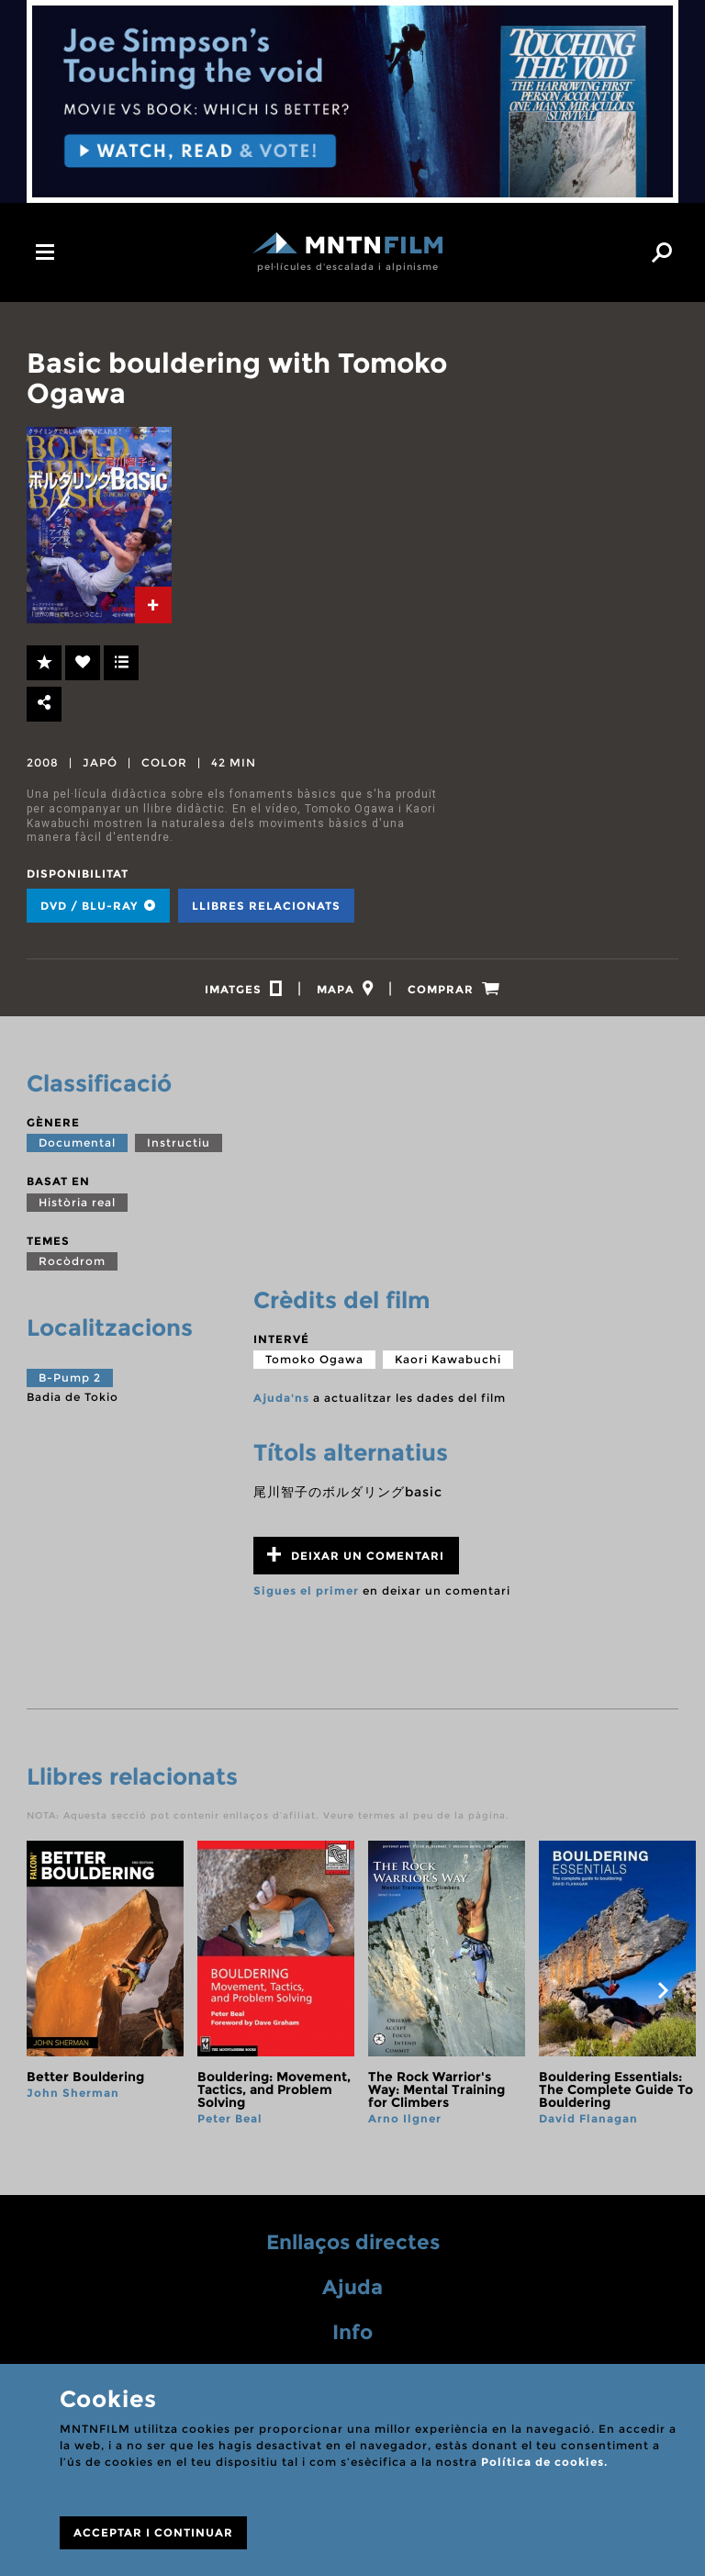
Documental (77, 1148)
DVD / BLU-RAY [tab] (98, 906)
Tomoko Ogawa (314, 1365)
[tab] (153, 605)
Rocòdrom (72, 1266)
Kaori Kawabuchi (448, 1365)
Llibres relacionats (266, 906)
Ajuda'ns (281, 1403)
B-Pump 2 (70, 1383)
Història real (77, 1208)
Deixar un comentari (355, 1560)
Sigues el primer (306, 1596)
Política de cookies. (544, 2462)
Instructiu (178, 1148)
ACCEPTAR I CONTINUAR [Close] (153, 2532)
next (663, 1996)
